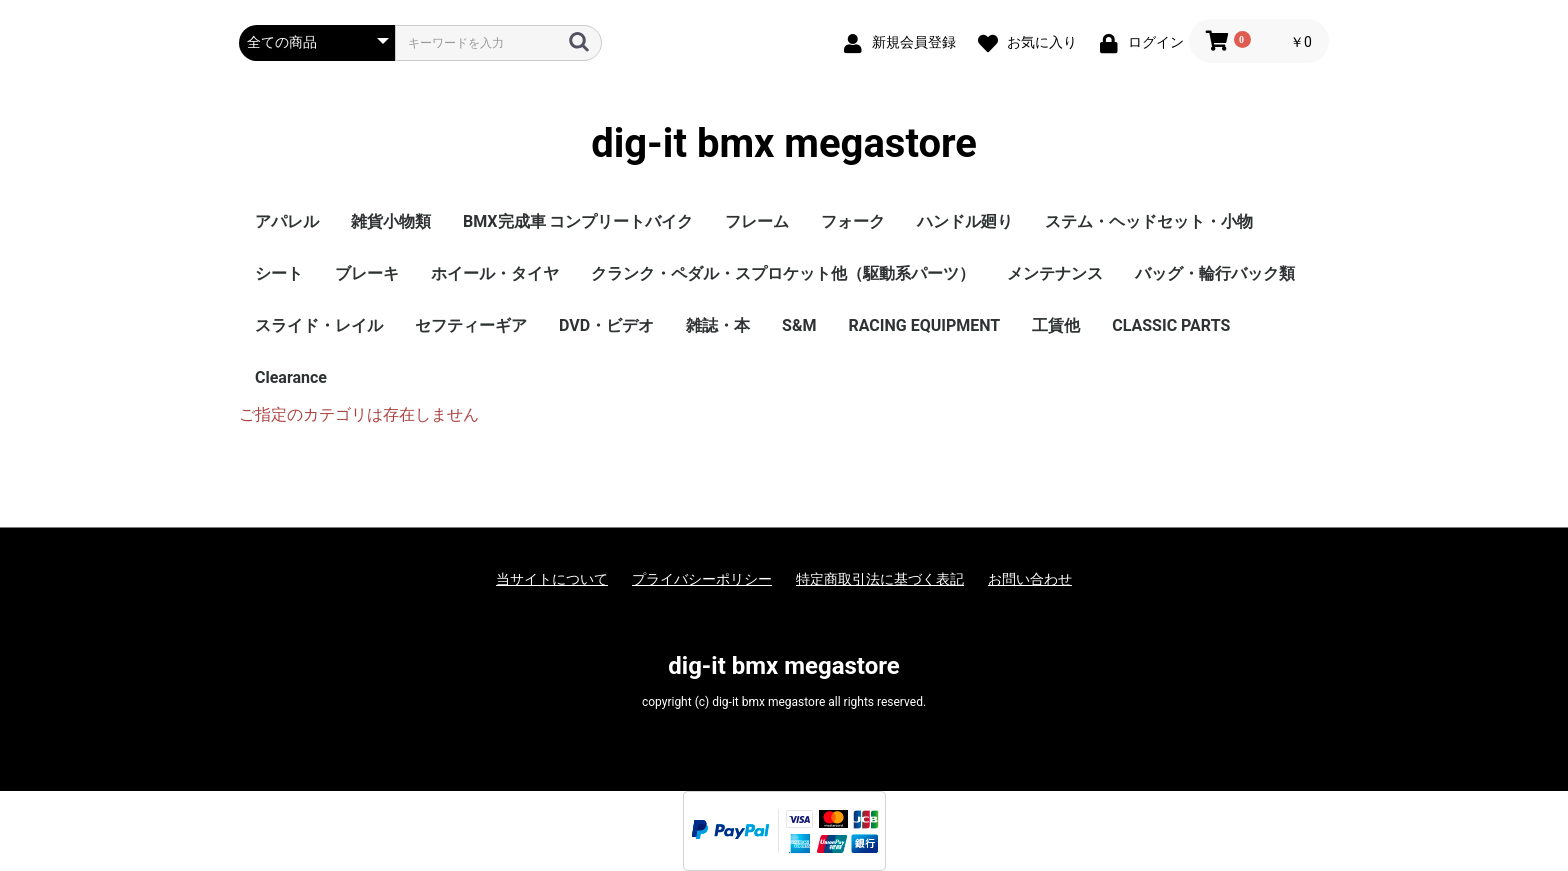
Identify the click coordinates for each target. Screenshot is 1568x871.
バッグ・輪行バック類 (1215, 273)
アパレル (287, 221)
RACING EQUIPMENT (924, 325)
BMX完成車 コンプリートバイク (578, 221)
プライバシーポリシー (702, 579)
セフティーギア (471, 325)
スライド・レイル (319, 325)
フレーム (757, 221)
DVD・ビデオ (606, 325)
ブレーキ (367, 273)
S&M (799, 325)
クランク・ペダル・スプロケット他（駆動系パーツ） (783, 273)
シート (279, 273)
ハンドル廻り (965, 221)
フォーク (853, 221)
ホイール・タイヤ (495, 273)
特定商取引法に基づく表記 (880, 579)
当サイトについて (552, 579)
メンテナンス (1055, 273)
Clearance (291, 377)
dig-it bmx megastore (784, 144)
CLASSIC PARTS (1171, 325)
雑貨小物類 (391, 221)
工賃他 (1056, 325)
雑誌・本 (718, 325)
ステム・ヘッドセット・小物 (1149, 221)
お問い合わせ (1030, 579)
